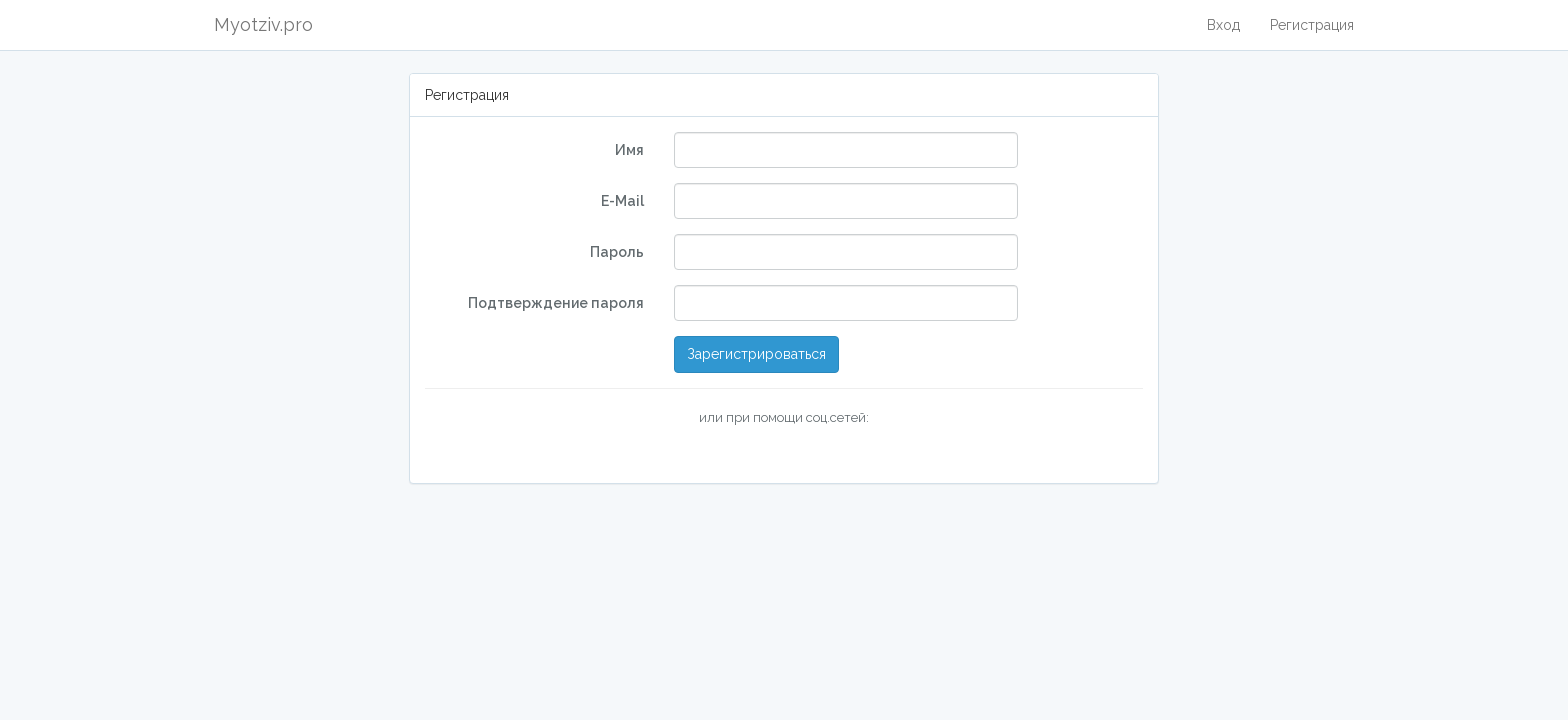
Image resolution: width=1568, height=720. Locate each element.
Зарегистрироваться (756, 354)
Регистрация (1312, 25)
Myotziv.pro (263, 24)
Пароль (617, 252)
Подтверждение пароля (556, 303)
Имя (629, 150)
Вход (1223, 25)
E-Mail (622, 201)
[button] (674, 452)
